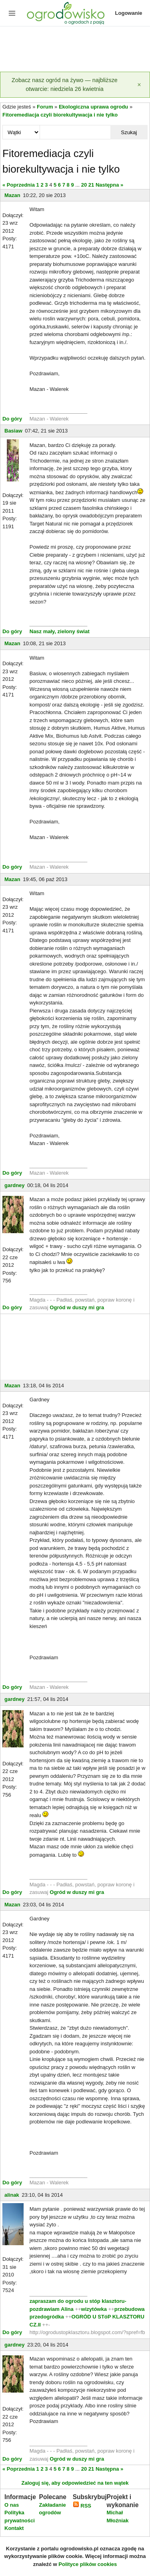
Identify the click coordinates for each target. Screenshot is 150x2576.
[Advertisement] (75, 50)
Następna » (109, 185)
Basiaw (13, 431)
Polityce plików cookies (87, 2564)
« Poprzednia (18, 185)
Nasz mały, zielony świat (60, 631)
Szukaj (129, 132)
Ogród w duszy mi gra (77, 1307)
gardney (14, 1185)
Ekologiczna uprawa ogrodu (93, 107)
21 (91, 185)
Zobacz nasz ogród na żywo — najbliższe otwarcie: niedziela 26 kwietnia (65, 84)
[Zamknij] (139, 84)
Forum (45, 107)
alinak (11, 2195)
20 (84, 185)
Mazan (12, 195)
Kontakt (14, 2528)
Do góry (12, 419)
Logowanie (128, 13)
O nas (11, 2505)
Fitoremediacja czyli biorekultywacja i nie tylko (60, 115)
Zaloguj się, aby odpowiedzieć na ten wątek (74, 2483)
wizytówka (94, 2309)
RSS (82, 2506)
